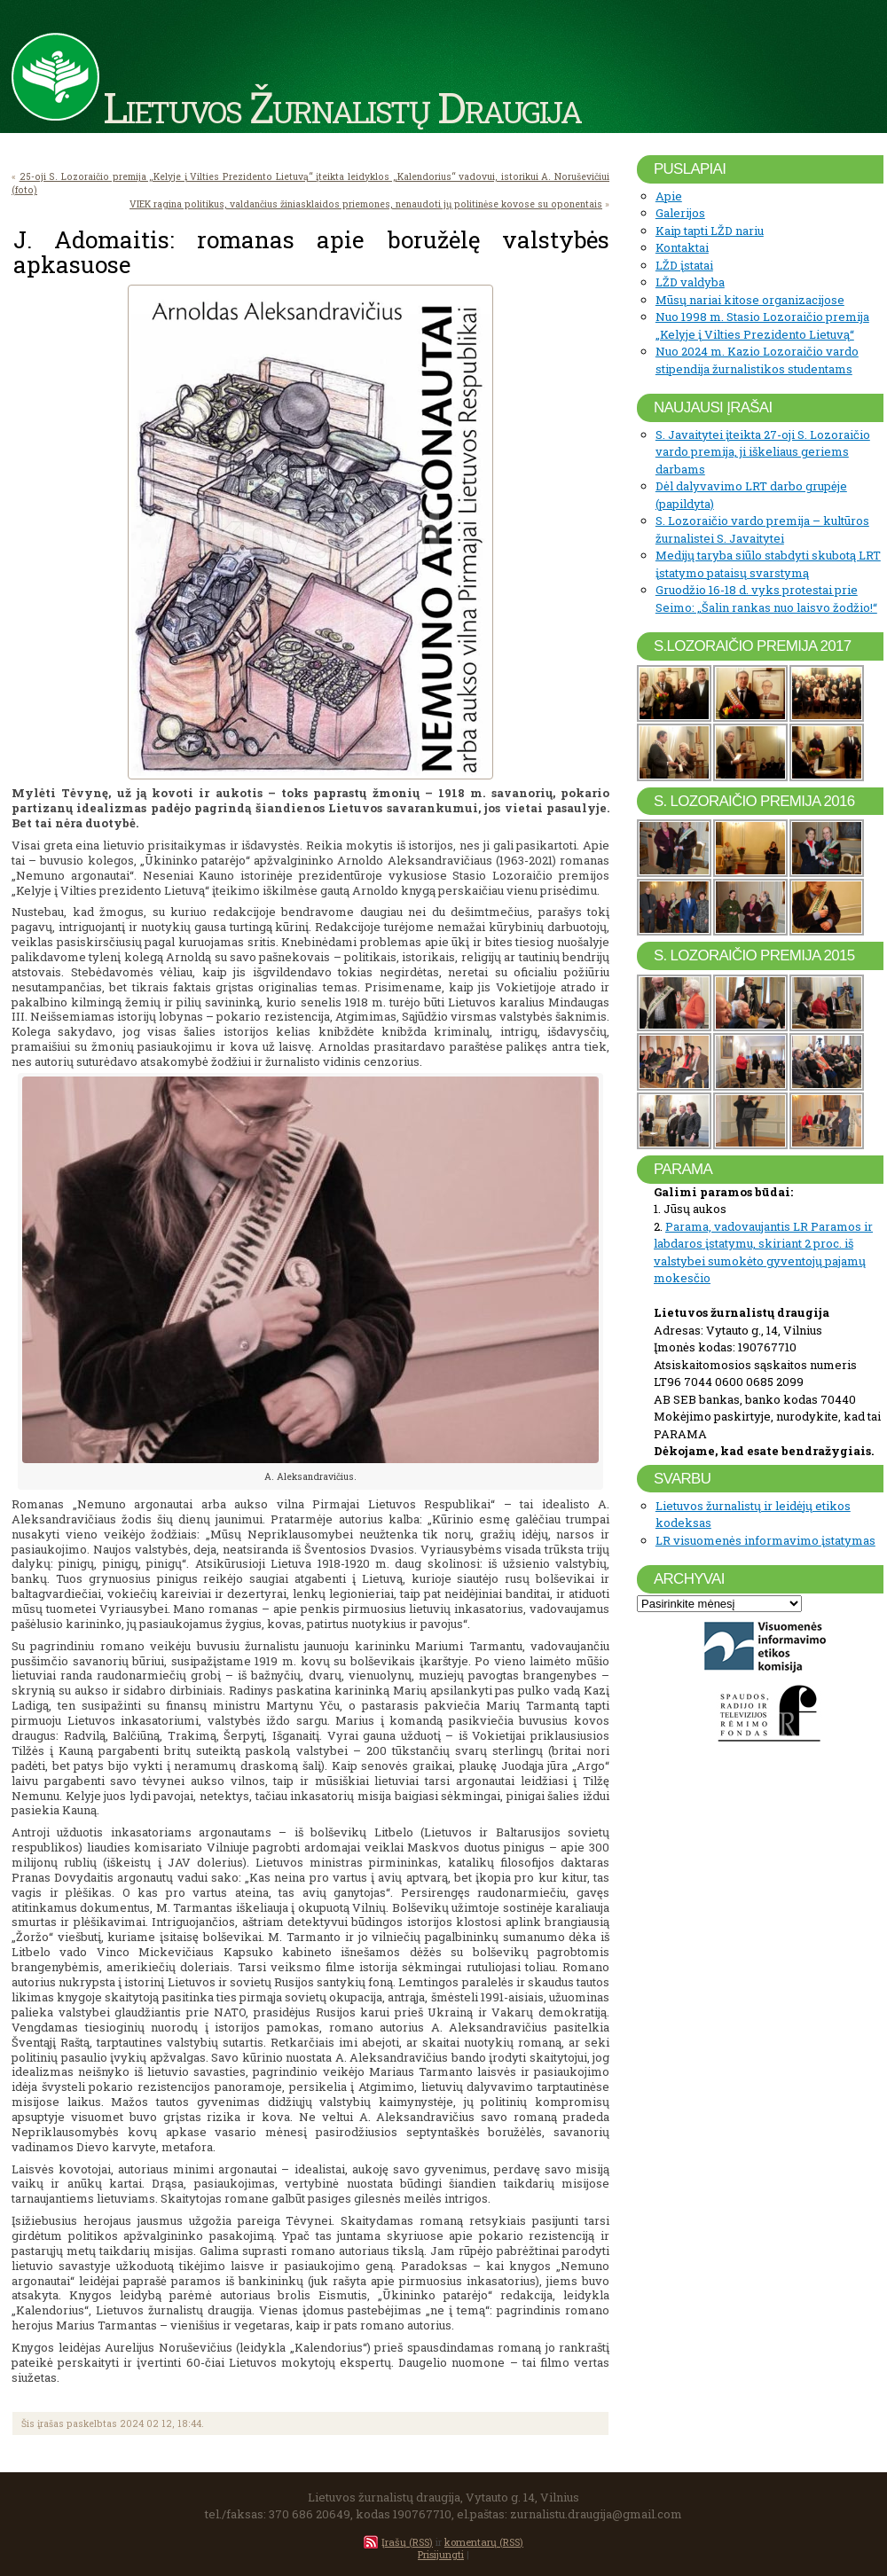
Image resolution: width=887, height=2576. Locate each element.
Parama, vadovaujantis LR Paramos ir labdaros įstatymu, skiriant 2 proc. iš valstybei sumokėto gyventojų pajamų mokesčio (763, 1252)
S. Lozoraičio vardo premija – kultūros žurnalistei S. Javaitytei (762, 529)
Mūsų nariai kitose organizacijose (749, 300)
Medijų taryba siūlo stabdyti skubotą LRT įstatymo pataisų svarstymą (768, 564)
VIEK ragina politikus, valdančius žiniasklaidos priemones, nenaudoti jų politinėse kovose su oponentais (366, 204)
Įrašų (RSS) (407, 2542)
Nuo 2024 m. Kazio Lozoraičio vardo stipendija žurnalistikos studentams (757, 360)
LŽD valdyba (690, 282)
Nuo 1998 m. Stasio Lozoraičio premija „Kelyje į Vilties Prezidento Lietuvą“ (762, 325)
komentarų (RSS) (483, 2542)
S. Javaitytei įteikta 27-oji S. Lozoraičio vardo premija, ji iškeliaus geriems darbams (762, 452)
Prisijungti (441, 2554)
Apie (668, 196)
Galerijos (680, 213)
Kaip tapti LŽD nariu (709, 231)
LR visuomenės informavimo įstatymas (765, 1540)
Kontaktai (682, 247)
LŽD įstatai (684, 265)
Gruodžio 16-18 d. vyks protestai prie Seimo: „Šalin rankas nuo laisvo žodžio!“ (766, 598)
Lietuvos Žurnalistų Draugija (342, 106)
